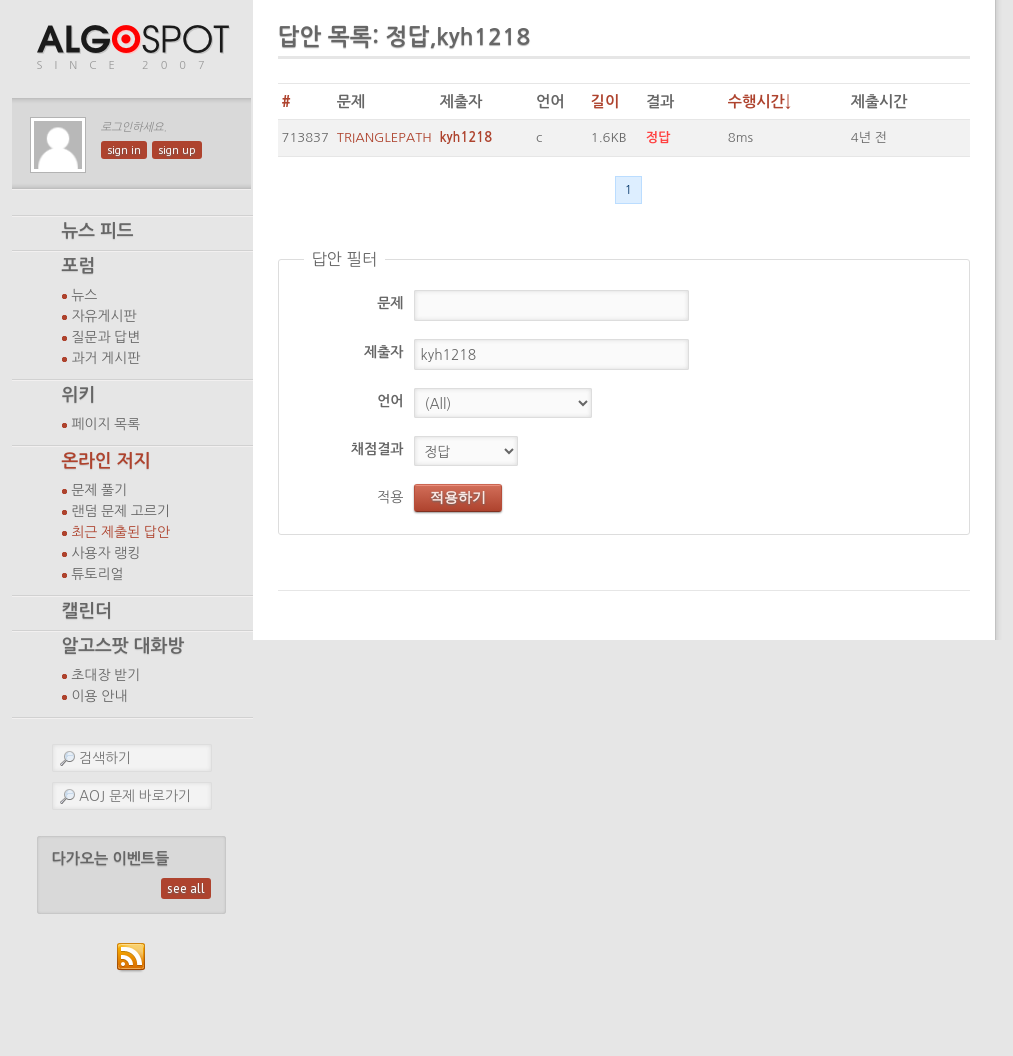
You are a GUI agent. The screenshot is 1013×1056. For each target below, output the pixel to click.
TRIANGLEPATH (384, 137)
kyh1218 (466, 137)
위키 (79, 395)
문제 (390, 303)
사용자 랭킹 (106, 553)
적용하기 (458, 497)
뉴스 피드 (98, 231)
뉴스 (85, 295)
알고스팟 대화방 (123, 646)
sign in (124, 150)
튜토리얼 (98, 574)
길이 (605, 101)
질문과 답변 (106, 337)
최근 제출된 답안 (121, 532)
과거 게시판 (106, 358)
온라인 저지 (106, 461)
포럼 (79, 266)
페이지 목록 (106, 424)
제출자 (383, 352)
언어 (390, 401)
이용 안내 (100, 696)
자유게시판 (104, 316)
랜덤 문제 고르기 (121, 511)
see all (186, 888)
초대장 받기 (106, 675)
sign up (177, 150)
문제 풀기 (100, 490)
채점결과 (377, 449)
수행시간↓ (760, 101)
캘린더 (87, 611)
